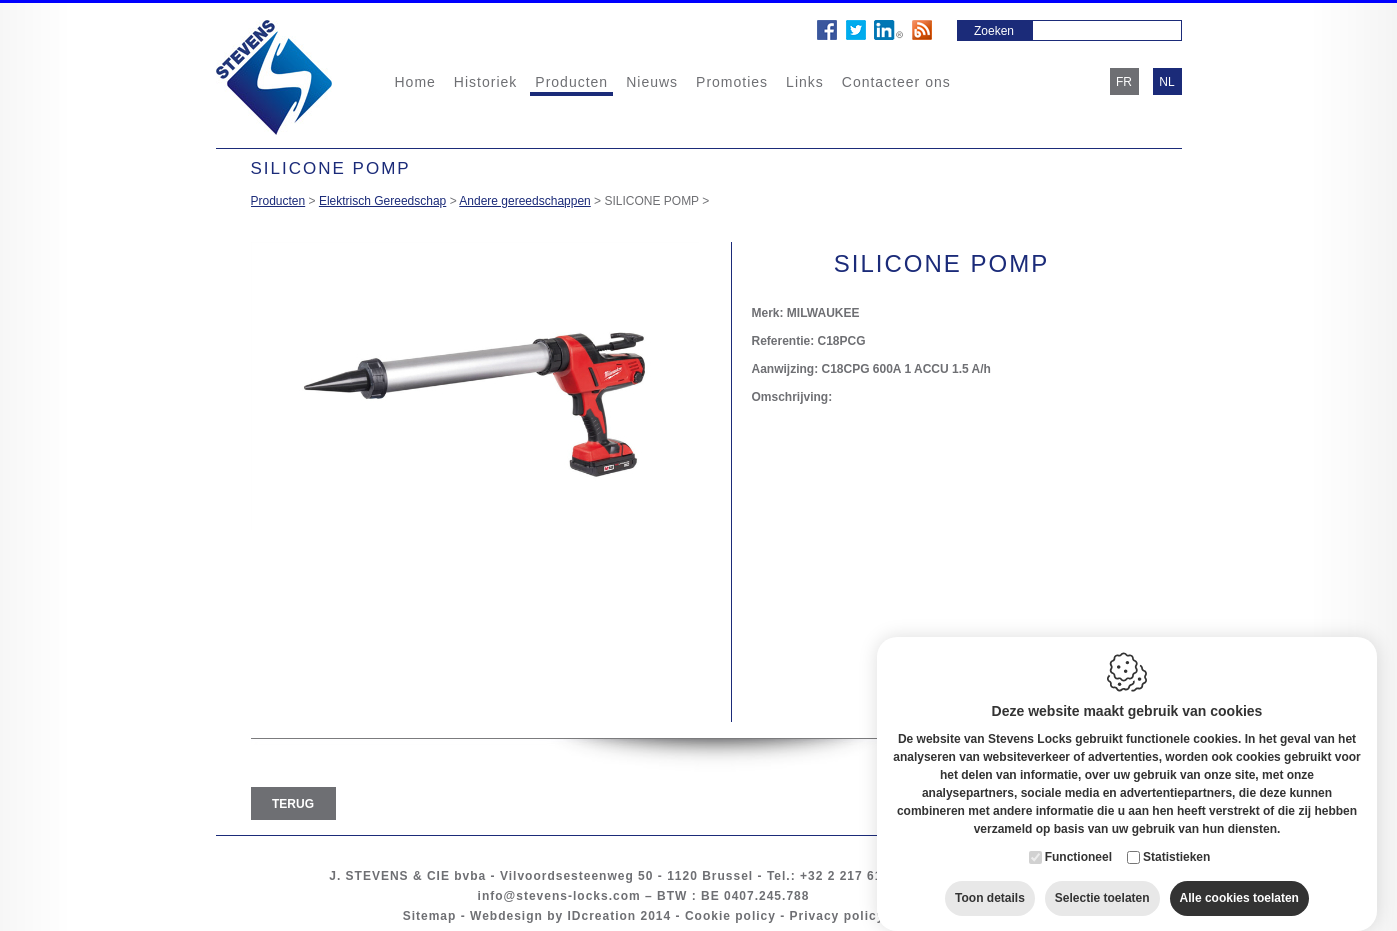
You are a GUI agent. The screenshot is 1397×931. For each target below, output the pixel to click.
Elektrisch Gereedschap (382, 201)
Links (805, 82)
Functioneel (1078, 837)
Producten (571, 82)
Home (415, 82)
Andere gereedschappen (524, 201)
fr (1124, 82)
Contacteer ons (896, 82)
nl (1166, 82)
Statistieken (1176, 837)
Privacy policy (837, 916)
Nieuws (652, 82)
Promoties (732, 82)
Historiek (485, 82)
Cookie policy (730, 916)
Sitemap (430, 916)
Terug (293, 804)
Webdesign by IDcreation (553, 916)
